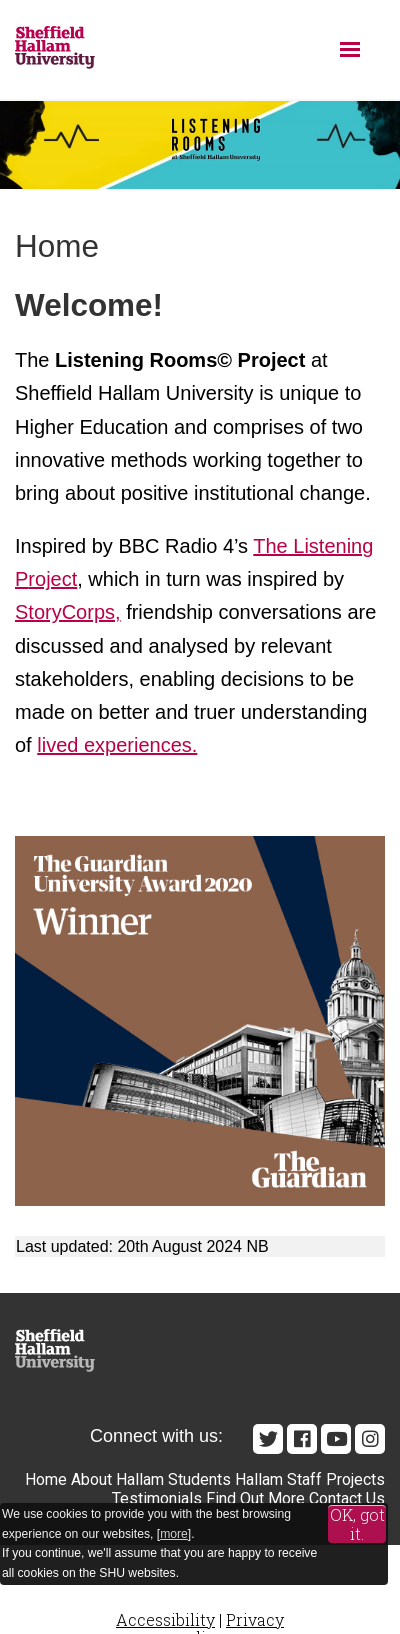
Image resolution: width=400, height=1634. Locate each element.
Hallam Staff (278, 1479)
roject (52, 579)
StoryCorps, (68, 612)
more (174, 1534)
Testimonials (157, 1498)
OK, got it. (357, 1524)
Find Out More (255, 1498)
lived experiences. (117, 745)
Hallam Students (173, 1479)
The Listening (313, 546)
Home (46, 1479)
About (91, 1479)
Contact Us (347, 1498)
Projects (355, 1479)
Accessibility (165, 1619)
